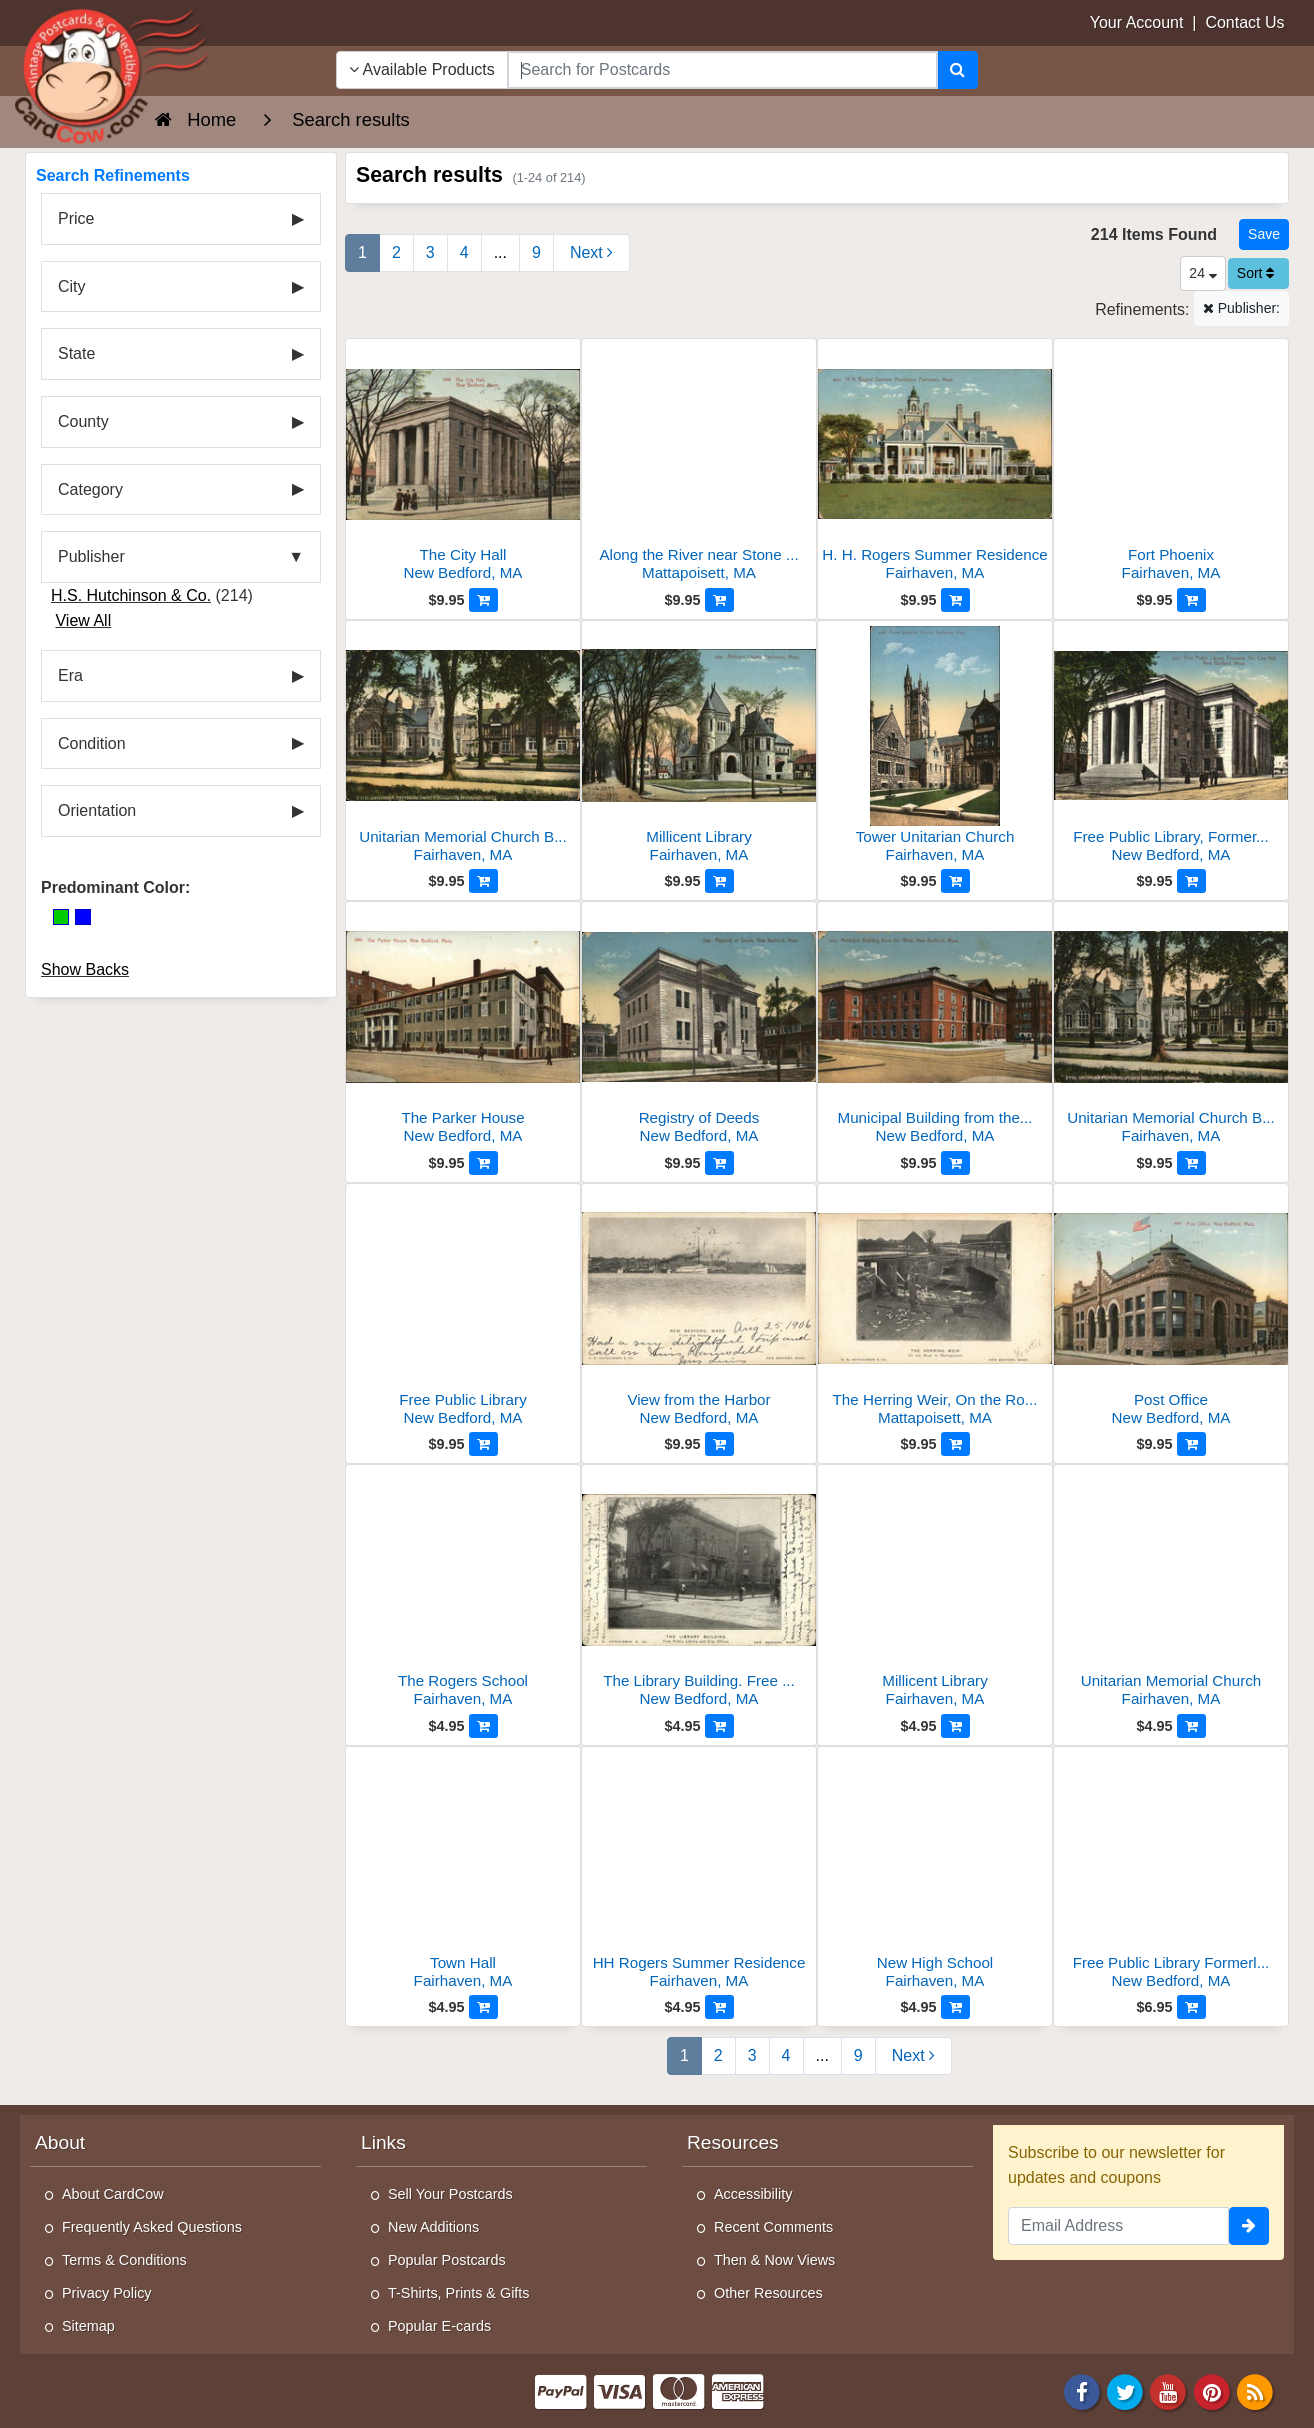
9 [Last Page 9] (536, 252)
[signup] (1249, 2226)
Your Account (1137, 22)
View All (83, 620)
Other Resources (768, 2293)
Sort (1256, 273)
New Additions (433, 2227)
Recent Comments (773, 2227)
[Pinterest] (1212, 2390)
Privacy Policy (107, 2293)
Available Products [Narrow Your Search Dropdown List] (422, 69)
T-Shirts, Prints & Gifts (459, 2293)
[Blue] (83, 917)
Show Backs (85, 969)
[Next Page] (591, 253)
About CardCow (113, 2194)
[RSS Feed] (1255, 2390)
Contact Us (1244, 22)
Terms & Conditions (124, 2260)
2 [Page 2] (396, 252)
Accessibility (753, 2194)
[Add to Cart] (483, 600)
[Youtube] (1169, 2390)
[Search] (957, 70)
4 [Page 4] (464, 252)
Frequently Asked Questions (152, 2227)
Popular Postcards (447, 2260)
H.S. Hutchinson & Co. (131, 595)
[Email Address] (1118, 2226)
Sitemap (88, 2326)
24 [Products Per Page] (1202, 273)
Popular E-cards (439, 2326)
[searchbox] (722, 70)
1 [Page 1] (362, 252)
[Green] (61, 917)
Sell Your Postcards (450, 2194)
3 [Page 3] (430, 252)
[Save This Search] (1264, 234)
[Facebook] (1082, 2390)
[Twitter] (1125, 2390)
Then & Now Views (774, 2260)
